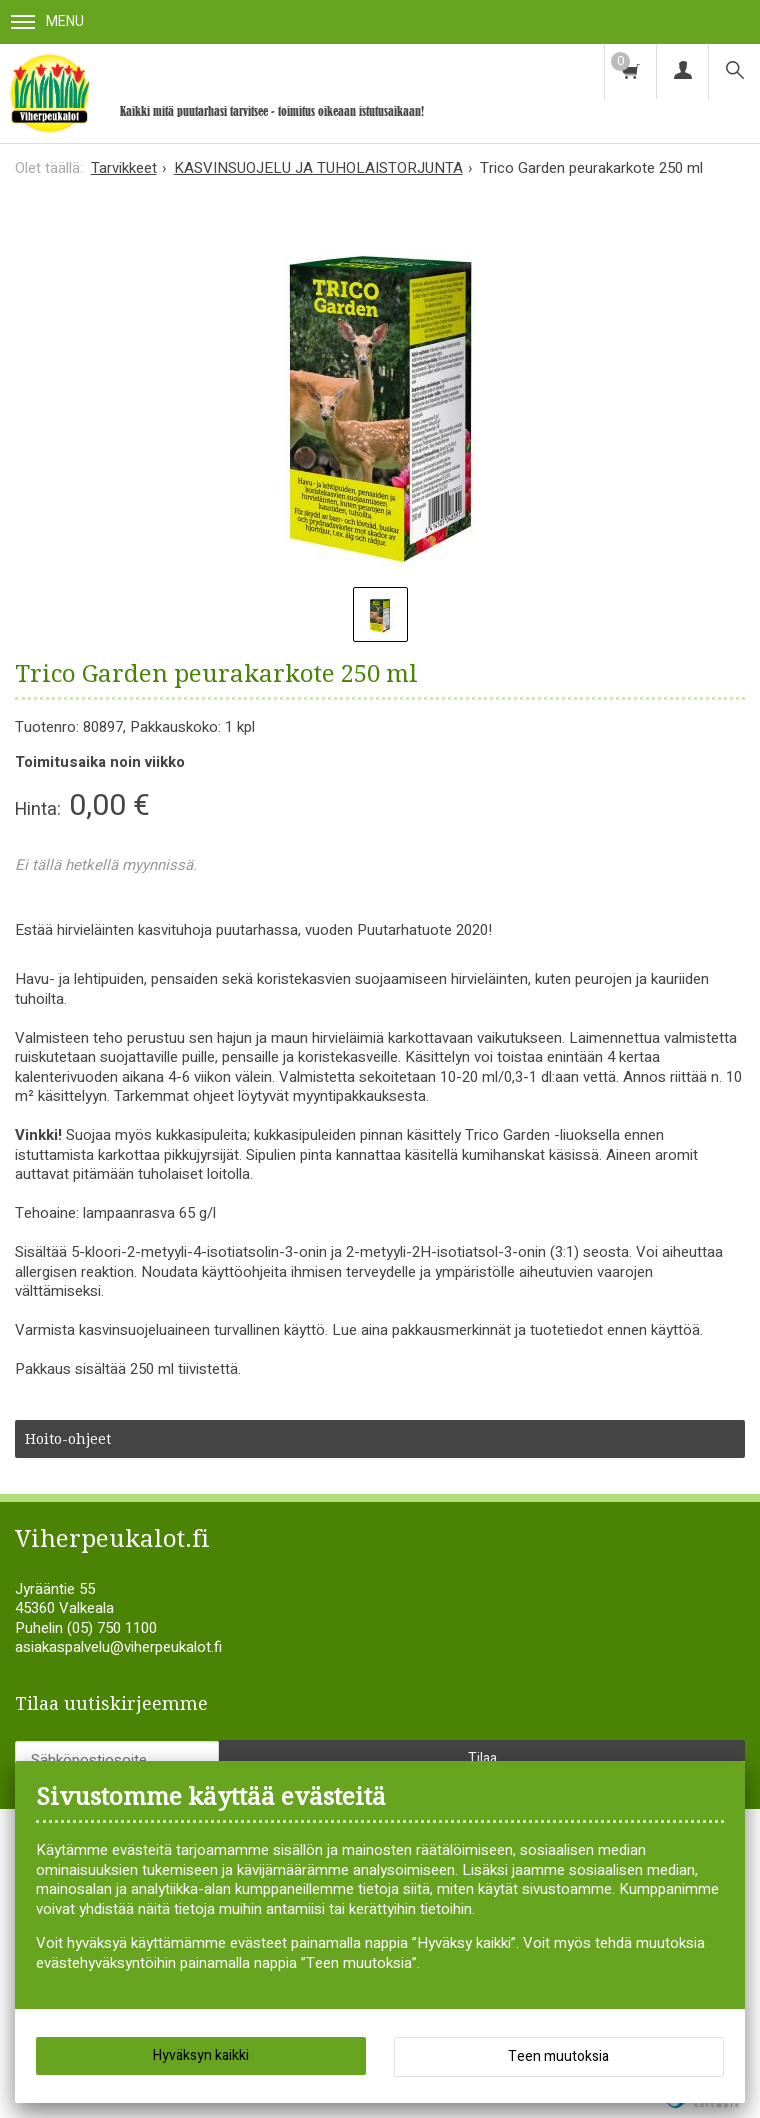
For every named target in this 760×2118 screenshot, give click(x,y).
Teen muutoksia (558, 2056)
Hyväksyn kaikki (201, 2055)
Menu (47, 21)
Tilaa (482, 1758)
